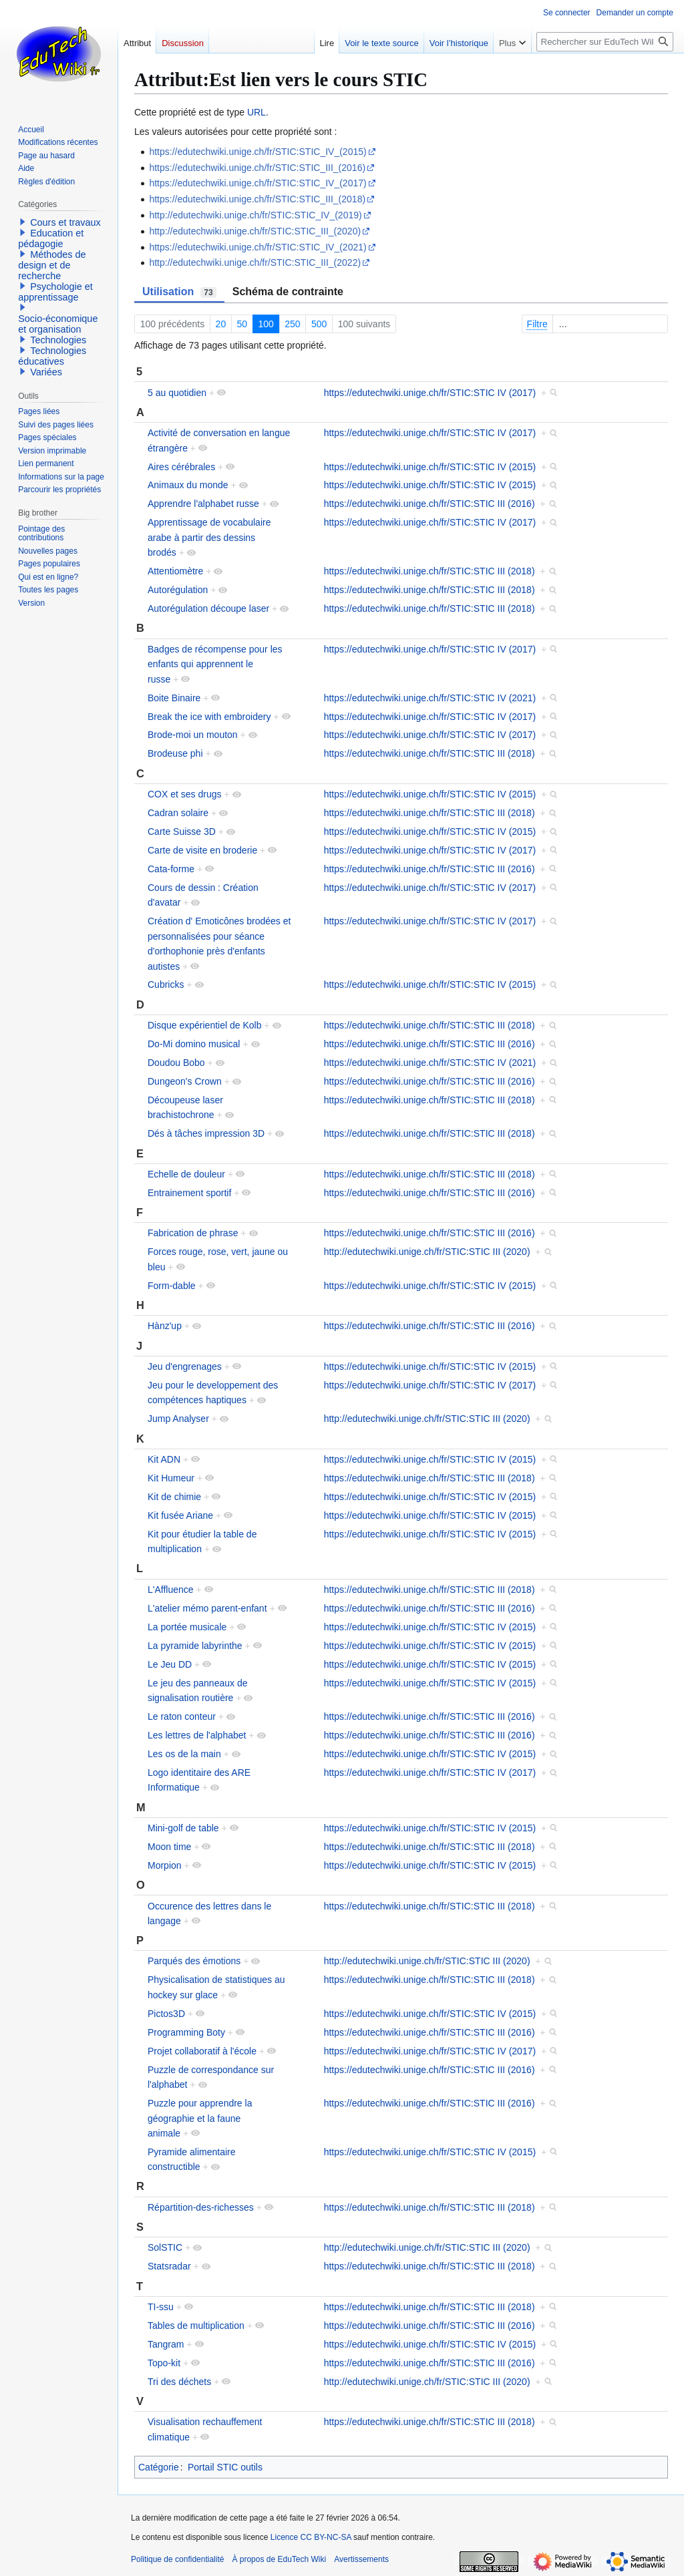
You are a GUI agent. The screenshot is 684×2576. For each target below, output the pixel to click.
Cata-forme (171, 869)
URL (256, 112)
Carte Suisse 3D (182, 831)
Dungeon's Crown (185, 1081)
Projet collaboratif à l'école (202, 2051)
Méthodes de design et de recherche (52, 265)
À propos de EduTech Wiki (279, 2559)
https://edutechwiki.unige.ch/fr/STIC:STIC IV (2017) (430, 392)
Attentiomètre (175, 571)
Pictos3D (166, 2013)
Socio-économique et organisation (58, 324)
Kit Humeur (171, 1478)
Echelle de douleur (186, 1174)
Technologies (58, 340)
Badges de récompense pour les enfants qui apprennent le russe (215, 664)
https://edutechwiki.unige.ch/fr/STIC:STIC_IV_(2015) (257, 151)
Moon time (169, 1846)
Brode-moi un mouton (193, 734)
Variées (46, 372)
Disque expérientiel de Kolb (204, 1025)
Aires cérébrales (181, 467)
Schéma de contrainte (287, 291)
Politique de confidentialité (177, 2559)
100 (266, 324)
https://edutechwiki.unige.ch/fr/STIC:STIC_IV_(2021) (257, 247)
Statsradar (169, 2266)
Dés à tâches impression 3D (206, 1133)
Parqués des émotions (194, 1961)
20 (221, 324)
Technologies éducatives (52, 356)
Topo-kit (164, 2363)
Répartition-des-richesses (201, 2207)
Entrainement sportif (189, 1192)
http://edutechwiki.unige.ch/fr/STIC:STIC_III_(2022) (255, 262)
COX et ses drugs (185, 794)
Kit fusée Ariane (180, 1515)
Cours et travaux (65, 222)
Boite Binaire (174, 698)
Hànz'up (165, 1325)
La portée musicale (187, 1627)
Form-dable (172, 1285)
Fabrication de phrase (193, 1233)
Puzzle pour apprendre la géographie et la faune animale (200, 2118)
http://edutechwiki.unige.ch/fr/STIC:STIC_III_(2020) (255, 231)
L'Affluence (171, 1589)
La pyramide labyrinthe (195, 1645)
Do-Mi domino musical (194, 1044)
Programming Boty (186, 2032)
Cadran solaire (178, 812)
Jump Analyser (178, 1418)
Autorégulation (178, 589)
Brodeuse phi (175, 753)
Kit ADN (164, 1459)
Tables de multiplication (196, 2325)
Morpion (165, 1865)
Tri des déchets (179, 2381)
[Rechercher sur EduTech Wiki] (604, 41)
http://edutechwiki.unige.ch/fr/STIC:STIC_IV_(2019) (255, 215)
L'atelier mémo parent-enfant (207, 1608)
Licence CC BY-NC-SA (311, 2537)
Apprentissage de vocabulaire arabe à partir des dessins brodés (209, 537)
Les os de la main (184, 1754)
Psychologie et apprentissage (55, 292)
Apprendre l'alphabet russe (203, 503)
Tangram (166, 2344)
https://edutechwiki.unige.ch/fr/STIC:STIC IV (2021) (430, 698)
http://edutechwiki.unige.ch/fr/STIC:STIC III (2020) (427, 1251)
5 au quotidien (177, 392)
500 (319, 324)
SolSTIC (165, 2247)
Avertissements (361, 2559)
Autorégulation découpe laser (208, 608)
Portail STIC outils (225, 2467)
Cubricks (166, 984)
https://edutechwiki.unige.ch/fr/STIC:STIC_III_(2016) (257, 167)
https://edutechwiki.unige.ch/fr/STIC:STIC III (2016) (429, 503)
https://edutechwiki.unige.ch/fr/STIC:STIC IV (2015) (430, 467)
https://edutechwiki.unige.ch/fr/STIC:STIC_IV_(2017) (257, 183)
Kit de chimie (174, 1496)
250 (292, 324)
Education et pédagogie (50, 238)
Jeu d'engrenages (185, 1366)
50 (242, 324)
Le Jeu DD (170, 1664)
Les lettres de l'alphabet (197, 1735)
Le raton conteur (182, 1716)
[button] (22, 221)
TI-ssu (161, 2307)
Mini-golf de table (183, 1828)
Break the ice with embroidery (209, 716)
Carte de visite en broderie (202, 850)
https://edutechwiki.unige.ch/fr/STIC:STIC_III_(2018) (257, 199)
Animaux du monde (188, 485)
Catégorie (158, 2467)
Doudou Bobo (176, 1062)
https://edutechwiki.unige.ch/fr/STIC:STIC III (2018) (429, 571)
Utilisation (179, 292)
